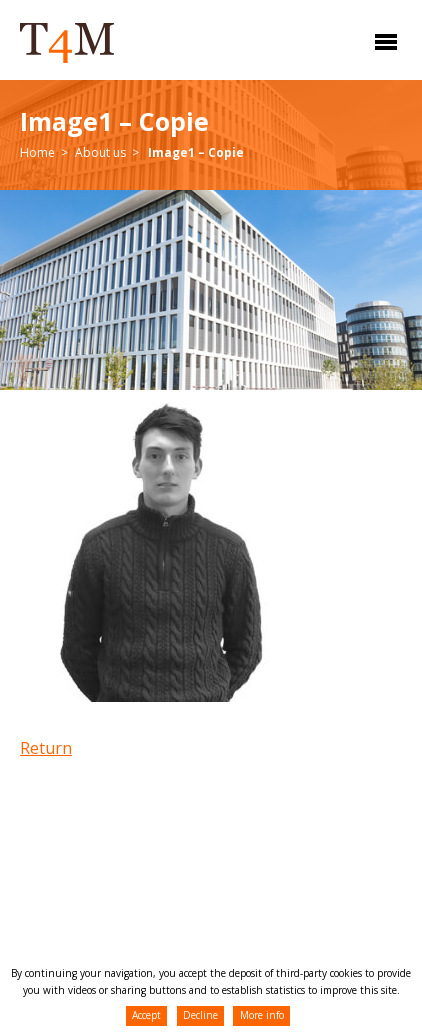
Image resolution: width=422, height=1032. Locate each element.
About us (100, 152)
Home (37, 152)
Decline (200, 1015)
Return (46, 748)
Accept (146, 1015)
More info (262, 1015)
